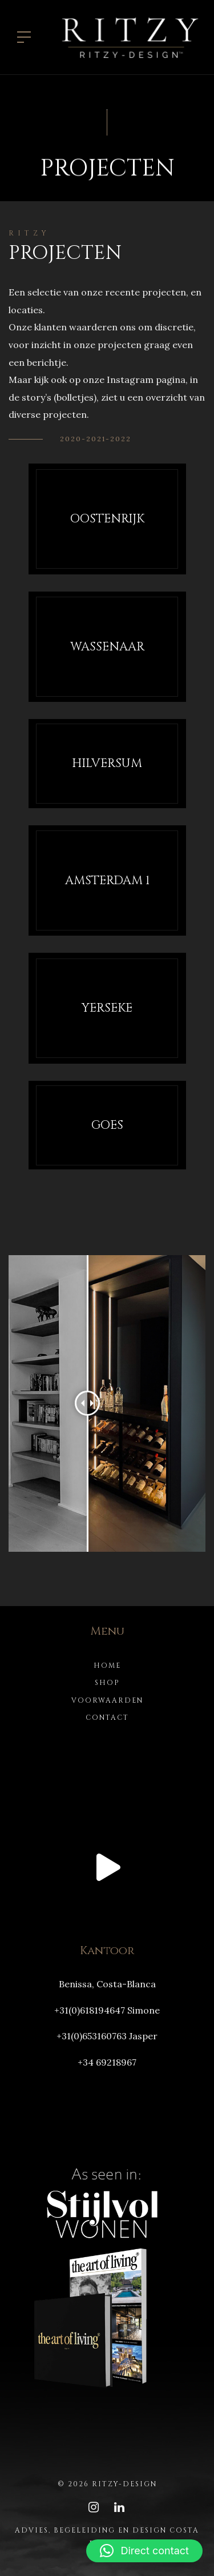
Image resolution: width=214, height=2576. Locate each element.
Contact (107, 1717)
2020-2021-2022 (95, 438)
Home (107, 1665)
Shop (107, 1682)
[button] (144, 2550)
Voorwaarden (107, 1700)
